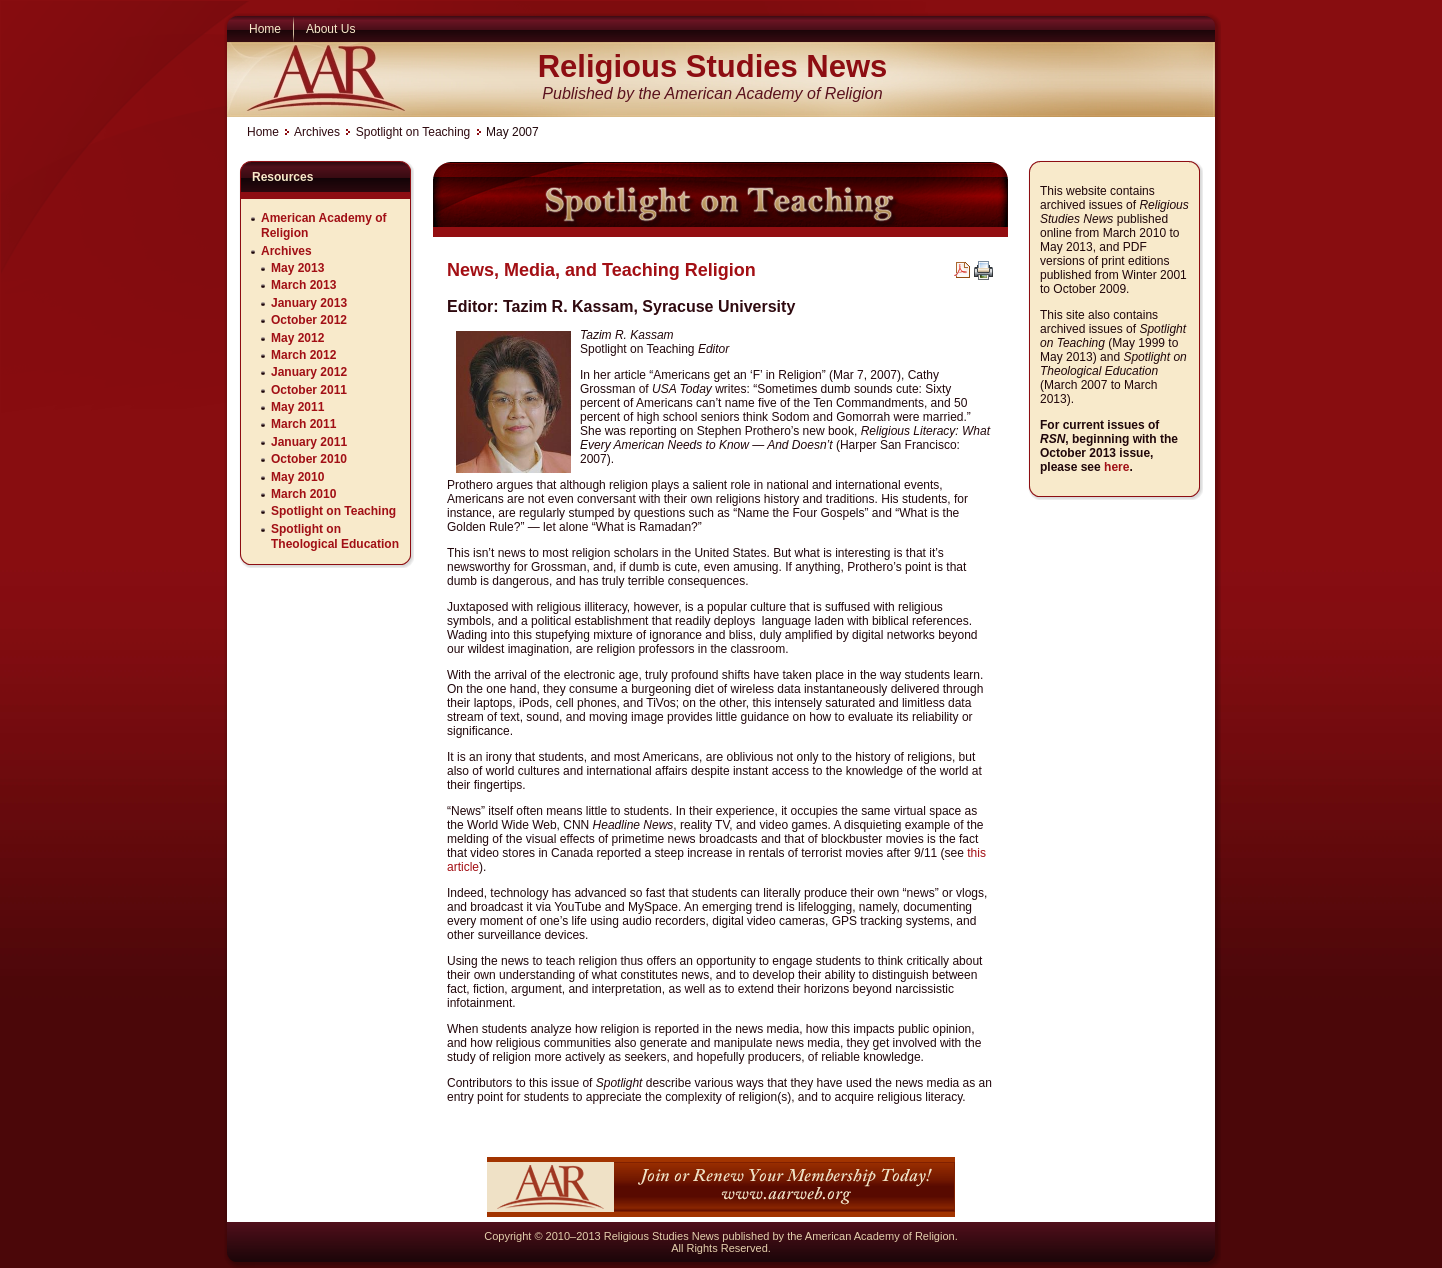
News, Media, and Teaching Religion (601, 270)
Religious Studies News (713, 66)
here (1116, 467)
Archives (317, 132)
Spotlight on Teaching (413, 132)
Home (263, 132)
